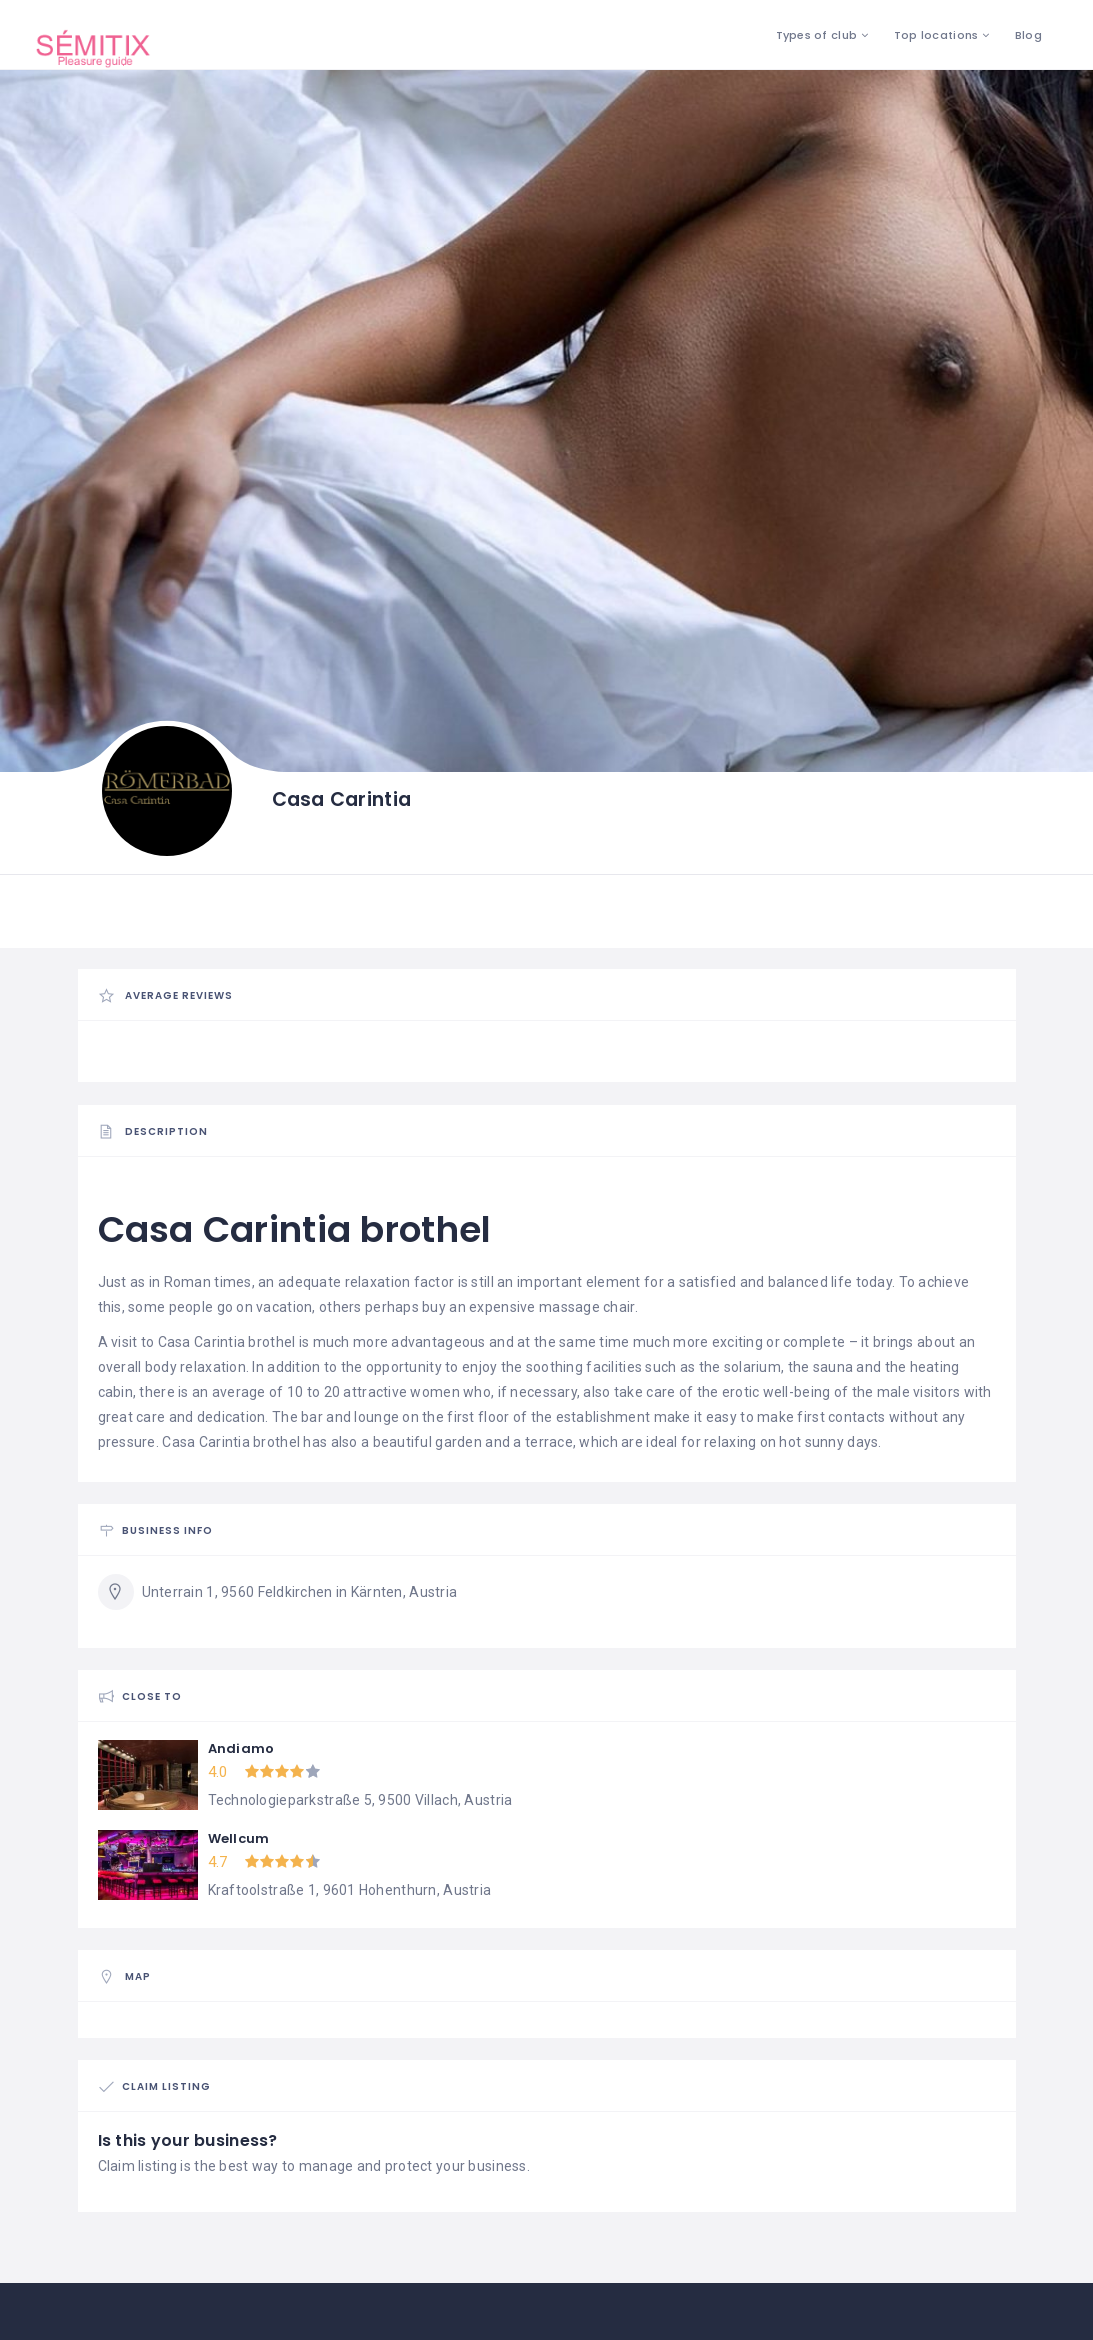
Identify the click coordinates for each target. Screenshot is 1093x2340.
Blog (1028, 35)
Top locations (936, 35)
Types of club (817, 35)
